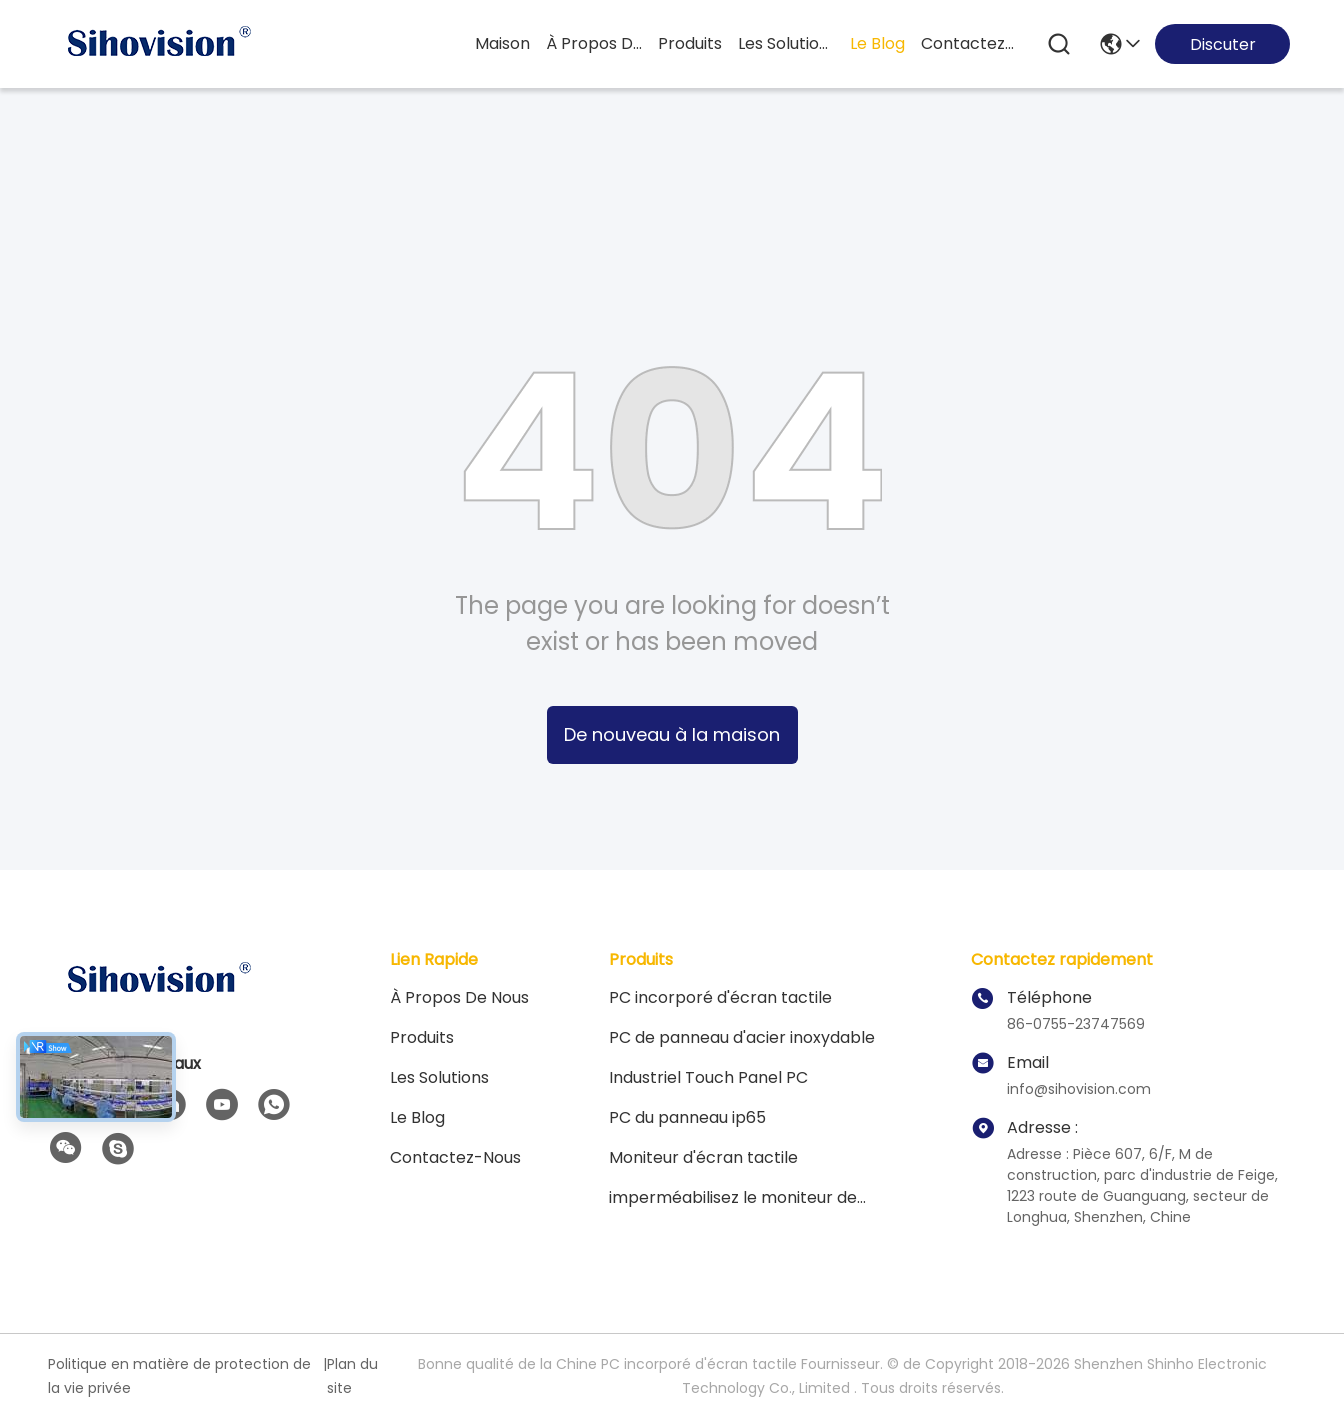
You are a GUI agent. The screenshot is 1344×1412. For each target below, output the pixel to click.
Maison (502, 43)
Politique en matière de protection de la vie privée (179, 1376)
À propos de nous (594, 43)
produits (690, 43)
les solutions (786, 43)
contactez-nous (969, 43)
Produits (422, 1037)
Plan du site (352, 1376)
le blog (877, 43)
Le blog (417, 1117)
